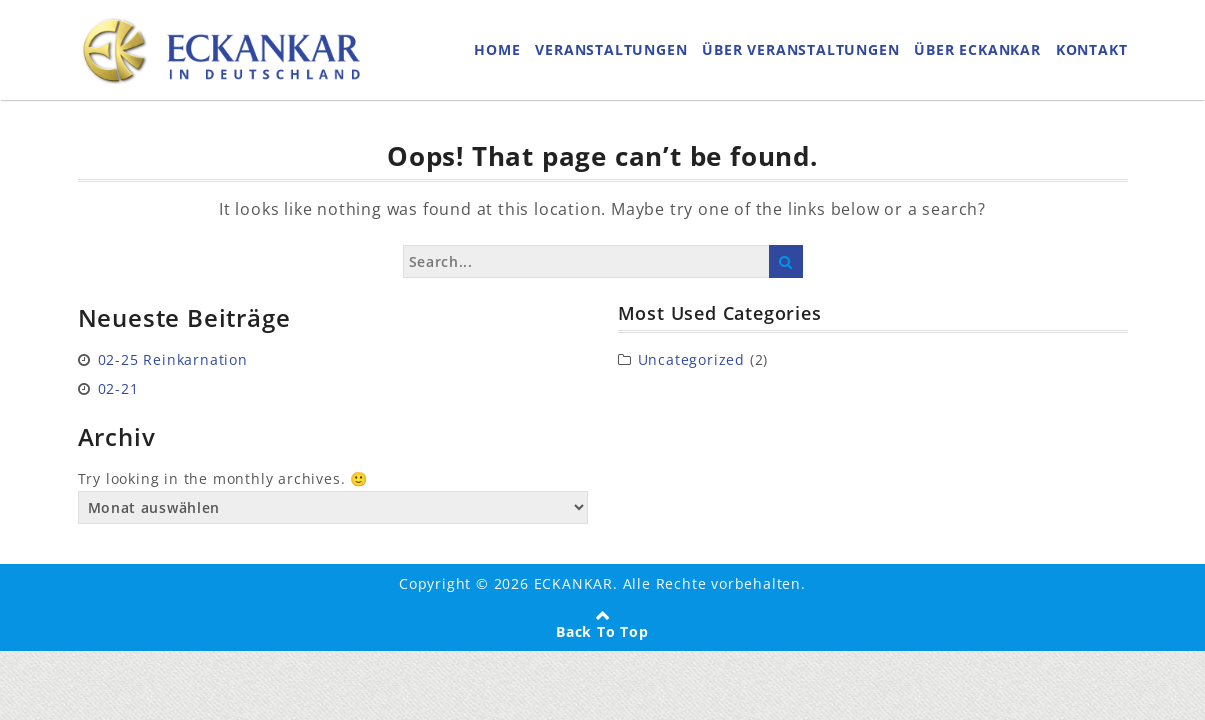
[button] (44, 676)
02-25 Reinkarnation (173, 359)
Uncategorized (691, 359)
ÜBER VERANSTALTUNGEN (800, 49)
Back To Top (602, 631)
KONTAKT (1092, 49)
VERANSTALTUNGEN (611, 49)
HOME (497, 49)
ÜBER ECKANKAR (977, 49)
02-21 (118, 388)
